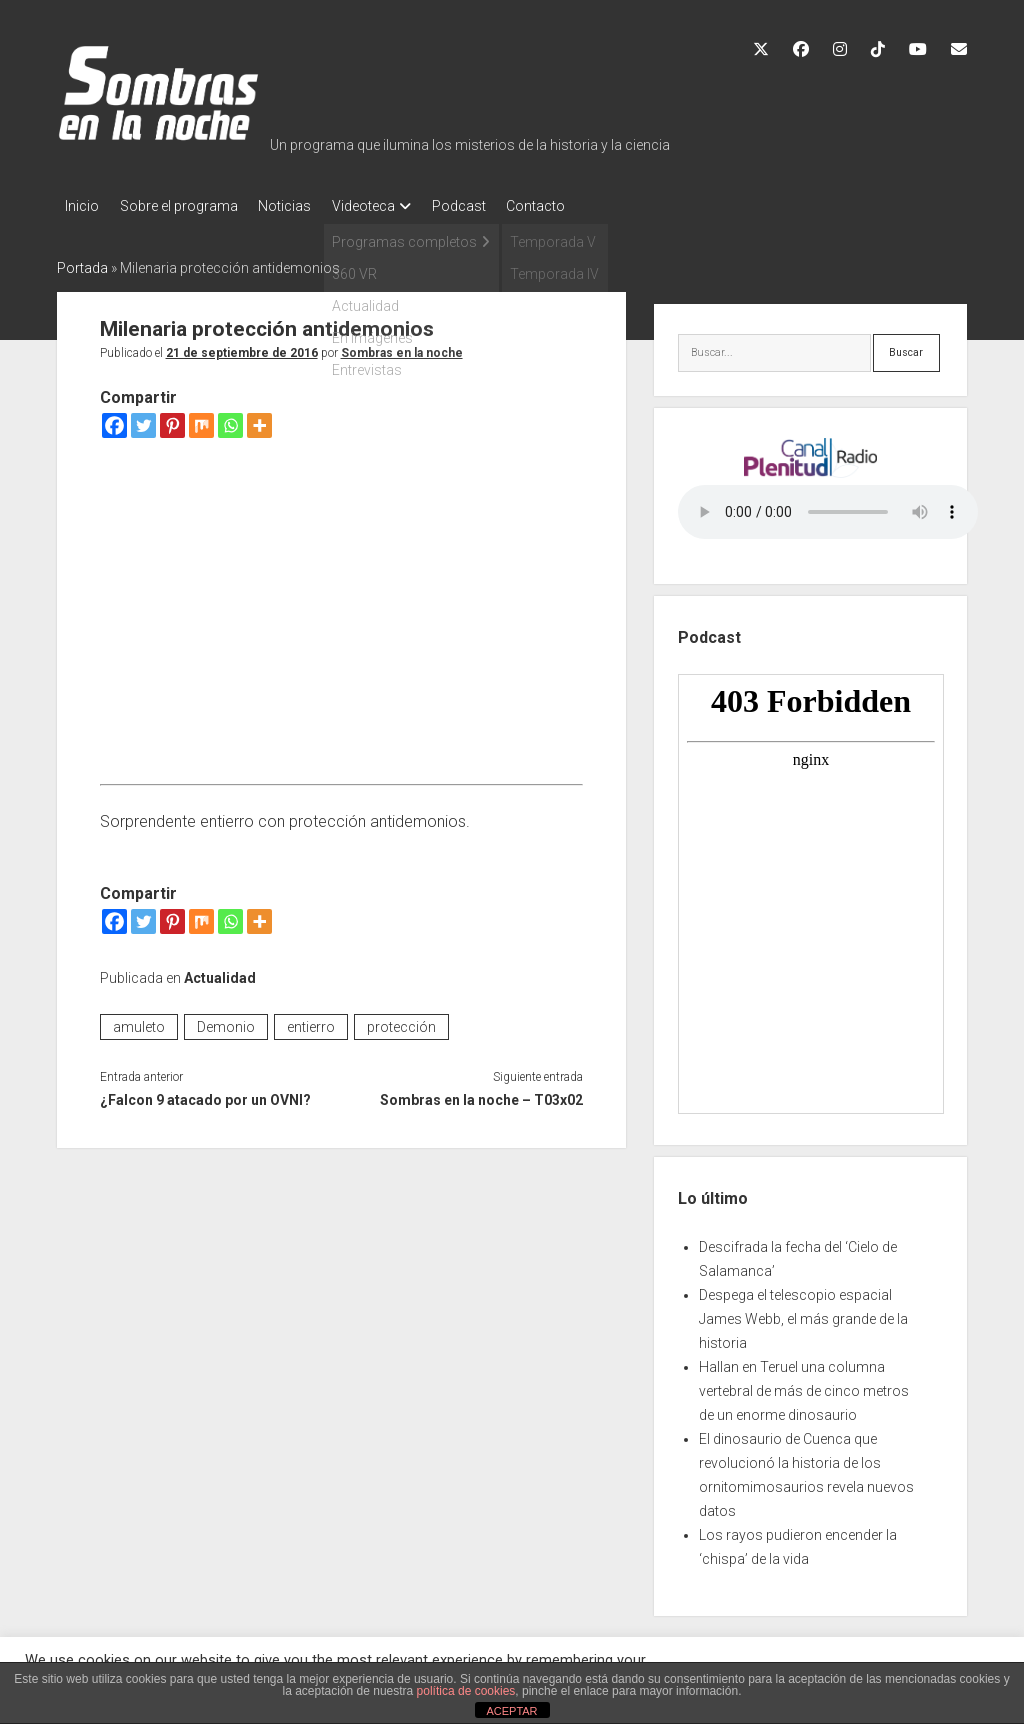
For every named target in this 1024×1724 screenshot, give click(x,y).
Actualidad (220, 972)
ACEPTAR (511, 1711)
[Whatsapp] (230, 419)
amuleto (139, 1021)
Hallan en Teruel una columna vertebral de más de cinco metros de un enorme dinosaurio (804, 1385)
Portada (82, 262)
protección (401, 1021)
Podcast (496, 206)
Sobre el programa (188, 206)
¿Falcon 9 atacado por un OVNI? (205, 1094)
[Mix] (201, 419)
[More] (259, 419)
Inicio (82, 206)
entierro (311, 1021)
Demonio (226, 1021)
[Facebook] (114, 419)
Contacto (582, 206)
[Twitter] (143, 419)
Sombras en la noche (402, 347)
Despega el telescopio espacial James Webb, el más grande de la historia (803, 1313)
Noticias (303, 206)
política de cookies (466, 1691)
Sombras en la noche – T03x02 (481, 1094)
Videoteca (391, 206)
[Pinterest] (172, 419)
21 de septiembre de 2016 (242, 347)
